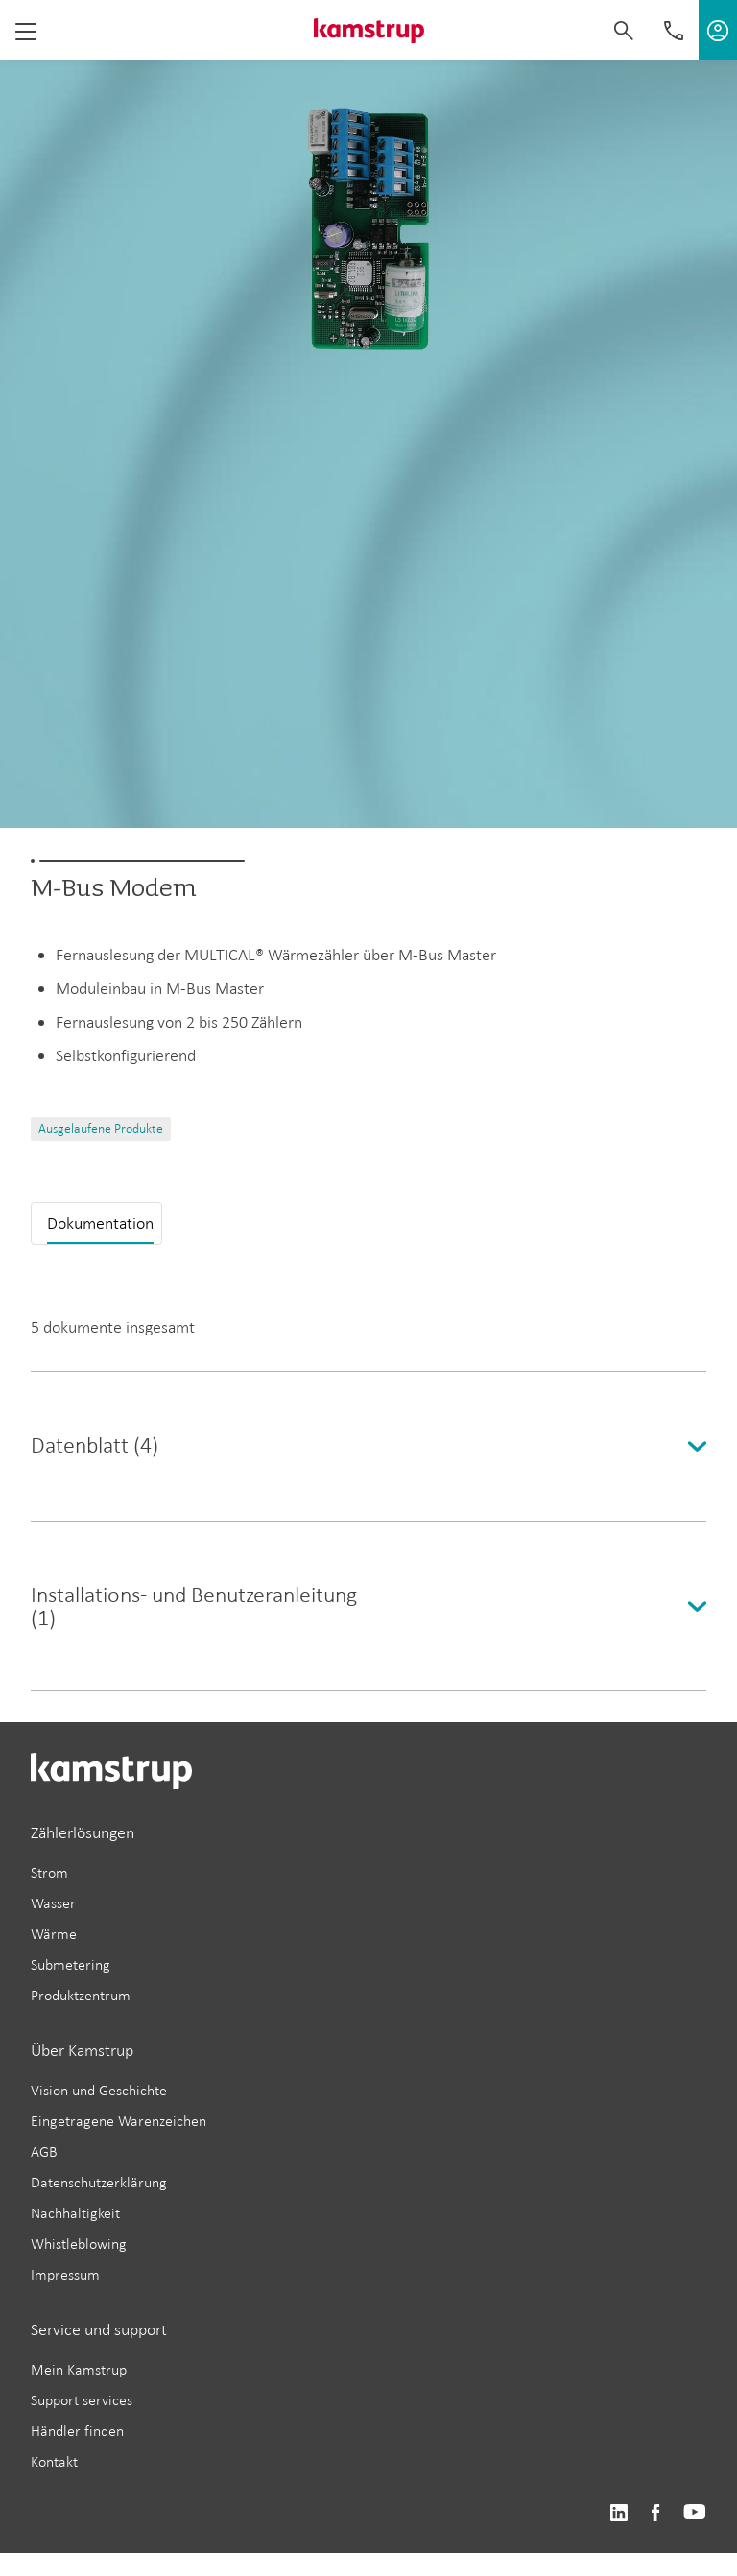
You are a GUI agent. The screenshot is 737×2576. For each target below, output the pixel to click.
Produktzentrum (81, 1995)
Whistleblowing (79, 2243)
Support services (81, 2400)
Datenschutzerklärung (99, 2182)
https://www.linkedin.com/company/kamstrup (618, 2513)
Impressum (65, 2274)
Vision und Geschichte (99, 2090)
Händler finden (77, 2431)
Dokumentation (100, 1223)
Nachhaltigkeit (75, 2213)
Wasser (53, 1903)
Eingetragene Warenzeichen (118, 2121)
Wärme (54, 1934)
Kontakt (54, 2461)
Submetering (70, 1964)
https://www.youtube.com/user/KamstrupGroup (694, 2513)
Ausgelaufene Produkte (100, 1129)
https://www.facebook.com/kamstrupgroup (655, 2513)
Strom (49, 1872)
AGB (44, 2151)
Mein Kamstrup (79, 2369)
